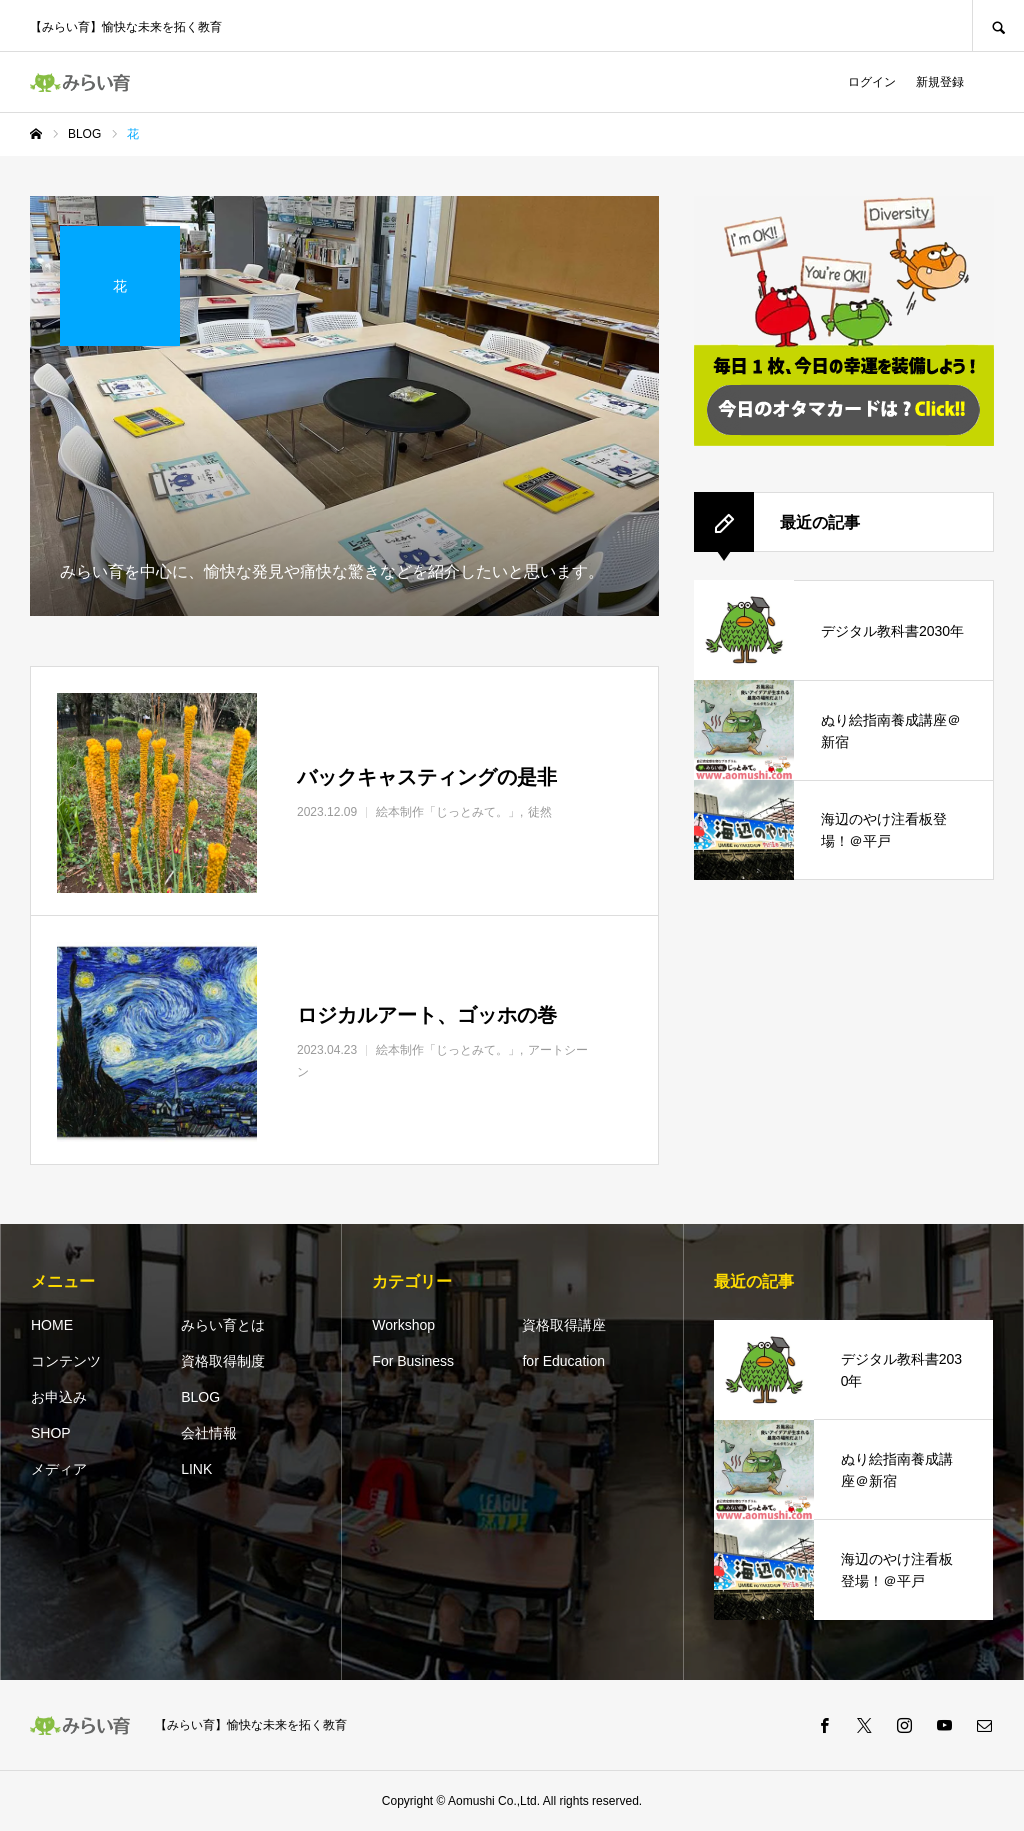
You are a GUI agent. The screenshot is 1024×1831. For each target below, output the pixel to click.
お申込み (59, 1397)
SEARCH (998, 25)
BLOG (200, 1397)
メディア (59, 1469)
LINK (196, 1469)
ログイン (872, 82)
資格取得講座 (564, 1325)
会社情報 (209, 1433)
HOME (52, 1325)
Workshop (403, 1325)
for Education (563, 1361)
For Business (413, 1361)
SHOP (51, 1433)
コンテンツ (66, 1361)
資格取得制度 (223, 1361)
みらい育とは (223, 1325)
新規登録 (940, 82)
